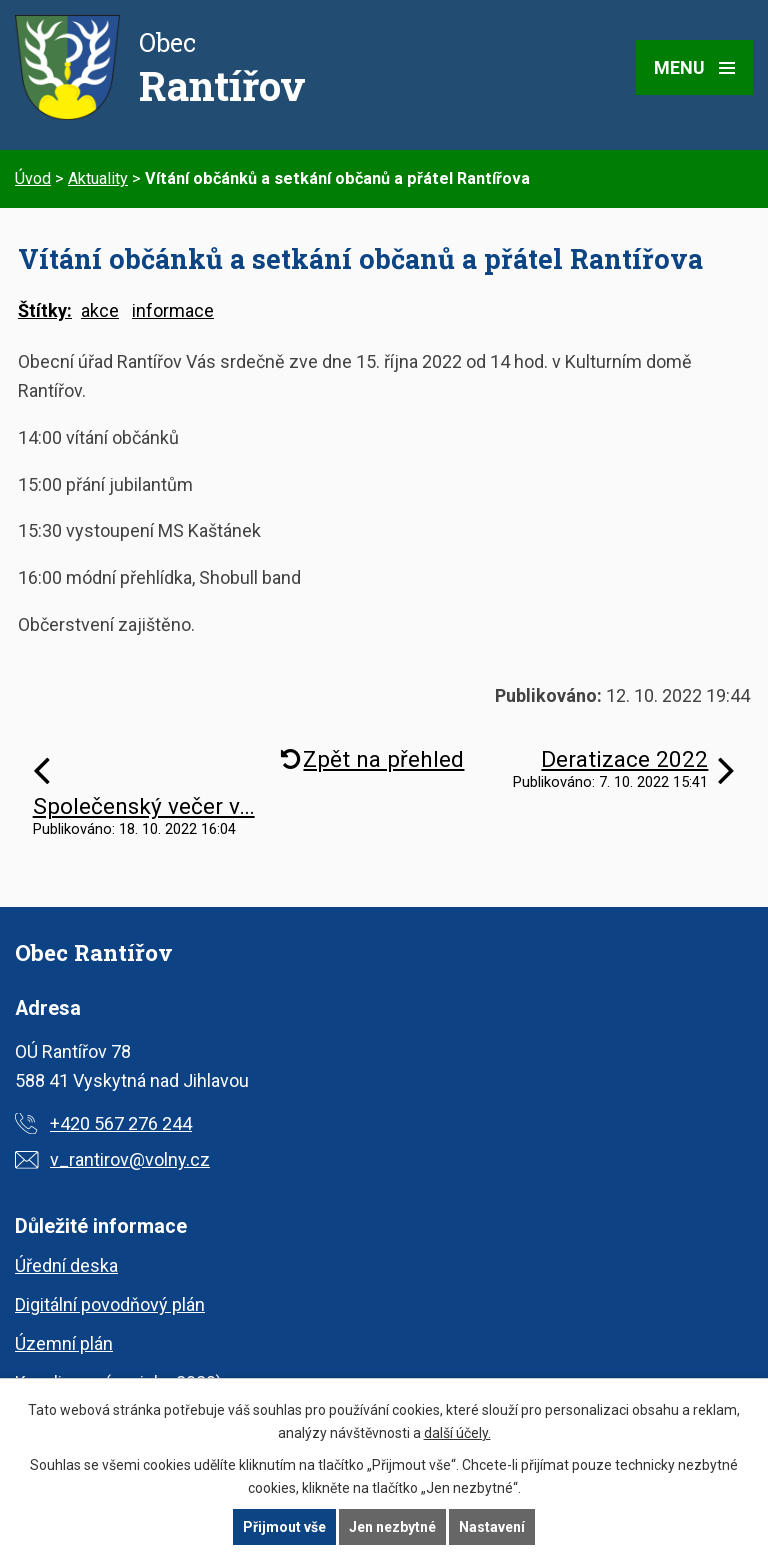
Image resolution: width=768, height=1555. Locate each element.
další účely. (457, 1433)
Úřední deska (66, 1265)
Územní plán (64, 1343)
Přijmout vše (284, 1527)
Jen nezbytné (392, 1527)
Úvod (33, 178)
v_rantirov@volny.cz (130, 1159)
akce (100, 310)
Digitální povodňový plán (110, 1304)
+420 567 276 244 (121, 1123)
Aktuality (98, 178)
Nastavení (492, 1527)
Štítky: (45, 310)
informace (173, 310)
